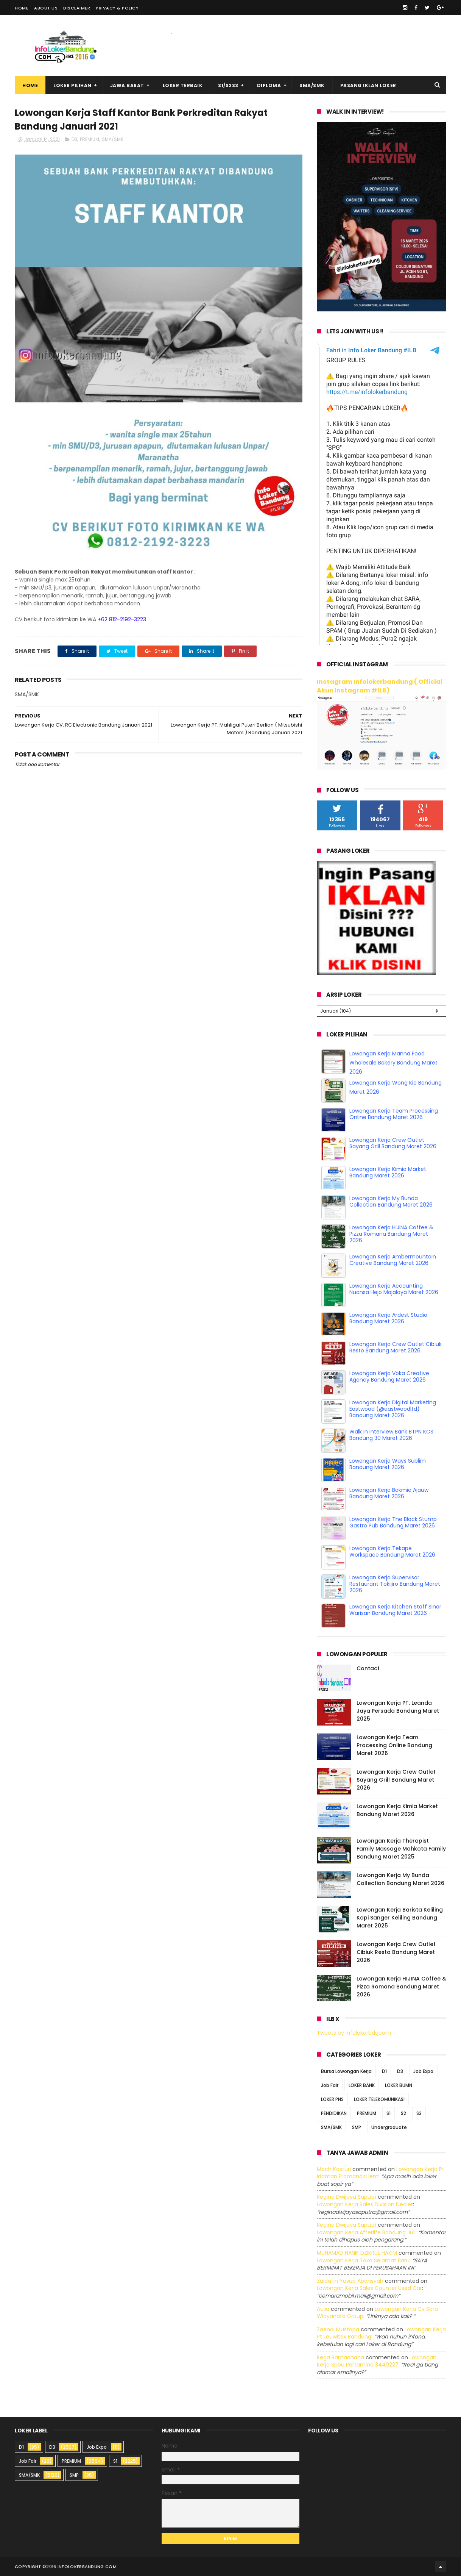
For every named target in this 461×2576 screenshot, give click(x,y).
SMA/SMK (312, 85)
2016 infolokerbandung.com (81, 2566)
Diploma (269, 85)
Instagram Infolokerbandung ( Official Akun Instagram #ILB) (379, 686)
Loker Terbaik (183, 85)
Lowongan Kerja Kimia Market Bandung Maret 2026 (387, 1172)
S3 (419, 2113)
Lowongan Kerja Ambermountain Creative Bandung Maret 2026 (392, 1260)
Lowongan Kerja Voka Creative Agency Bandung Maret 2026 (389, 1376)
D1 (384, 2071)
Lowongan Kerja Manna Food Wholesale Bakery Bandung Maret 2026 (393, 1062)
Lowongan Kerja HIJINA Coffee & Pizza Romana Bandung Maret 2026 (391, 1234)
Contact (368, 1668)
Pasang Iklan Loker (368, 85)
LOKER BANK (362, 2085)
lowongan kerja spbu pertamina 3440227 (376, 2361)
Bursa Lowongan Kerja (346, 2071)
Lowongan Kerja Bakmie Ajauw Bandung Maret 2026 (388, 1493)
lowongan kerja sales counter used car (369, 2288)
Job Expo (423, 2071)
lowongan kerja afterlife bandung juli (366, 2232)
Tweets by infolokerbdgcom (354, 2033)
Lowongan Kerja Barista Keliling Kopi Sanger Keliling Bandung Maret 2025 (400, 1917)
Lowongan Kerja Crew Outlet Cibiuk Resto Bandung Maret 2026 (395, 1347)
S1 (388, 2113)
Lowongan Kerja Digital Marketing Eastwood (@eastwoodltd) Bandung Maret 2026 (392, 1409)
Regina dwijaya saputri (346, 2197)
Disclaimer (76, 8)
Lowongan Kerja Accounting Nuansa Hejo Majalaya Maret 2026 (393, 1289)
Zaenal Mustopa (338, 2329)
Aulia (323, 2309)
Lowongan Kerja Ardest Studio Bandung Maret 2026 (388, 1318)
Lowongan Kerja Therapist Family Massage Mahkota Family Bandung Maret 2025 (401, 1848)
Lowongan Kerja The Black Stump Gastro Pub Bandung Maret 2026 (393, 1522)
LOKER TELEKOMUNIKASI (379, 2099)
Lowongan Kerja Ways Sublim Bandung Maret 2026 (387, 1464)
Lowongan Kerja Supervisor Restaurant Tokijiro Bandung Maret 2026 (394, 1584)
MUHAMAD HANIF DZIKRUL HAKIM (357, 2253)
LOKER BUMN (398, 2085)
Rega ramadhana (340, 2357)
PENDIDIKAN (334, 2113)
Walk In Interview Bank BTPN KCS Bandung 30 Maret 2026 (391, 1435)
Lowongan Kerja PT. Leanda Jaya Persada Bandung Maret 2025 (398, 1711)
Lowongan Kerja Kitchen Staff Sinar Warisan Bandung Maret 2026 (395, 1610)
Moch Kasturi (334, 2169)
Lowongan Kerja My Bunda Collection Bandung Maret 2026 (391, 1201)
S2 (403, 2113)
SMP (356, 2127)
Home (21, 8)
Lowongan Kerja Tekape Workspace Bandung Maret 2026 (392, 1551)
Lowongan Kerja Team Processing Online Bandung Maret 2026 (393, 1114)
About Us (46, 8)
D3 (74, 139)
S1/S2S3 (228, 85)
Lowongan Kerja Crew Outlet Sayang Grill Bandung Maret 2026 (392, 1143)
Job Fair (329, 2085)
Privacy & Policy (117, 8)
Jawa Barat (127, 85)
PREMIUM (89, 139)
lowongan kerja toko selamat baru (363, 2260)
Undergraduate (389, 2127)
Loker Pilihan (72, 85)
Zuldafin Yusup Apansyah (350, 2281)
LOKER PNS (332, 2099)
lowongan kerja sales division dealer (365, 2204)
